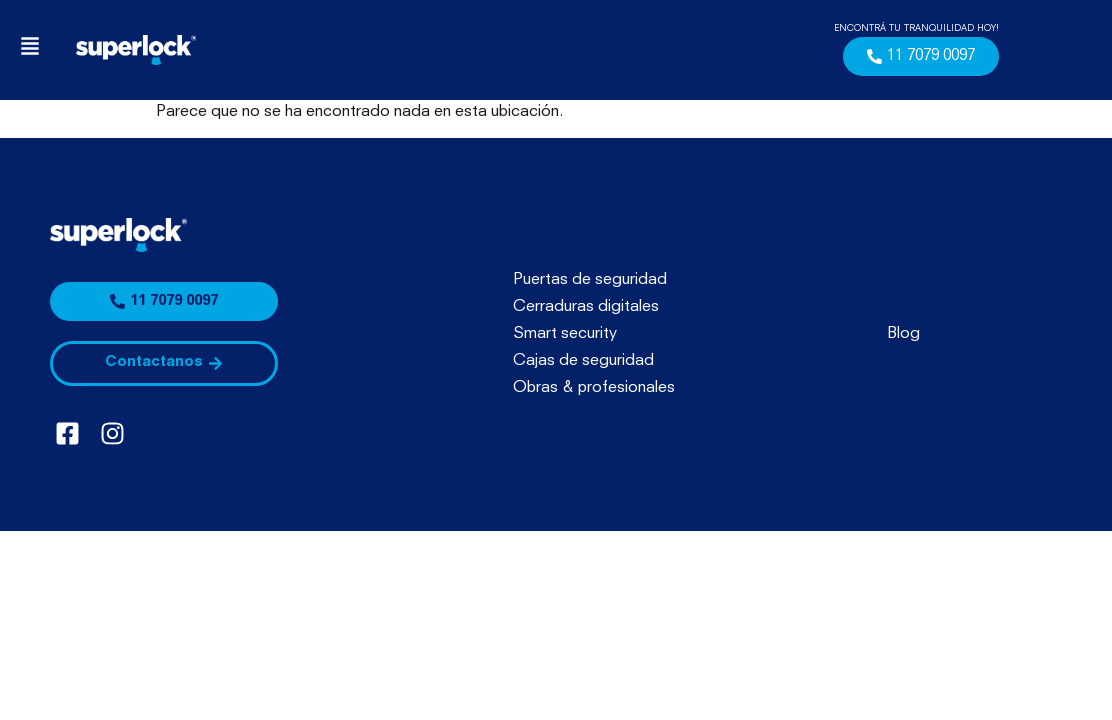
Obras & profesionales (594, 388)
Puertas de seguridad (590, 280)
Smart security (565, 334)
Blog (903, 334)
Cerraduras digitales (586, 307)
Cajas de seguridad (583, 361)
